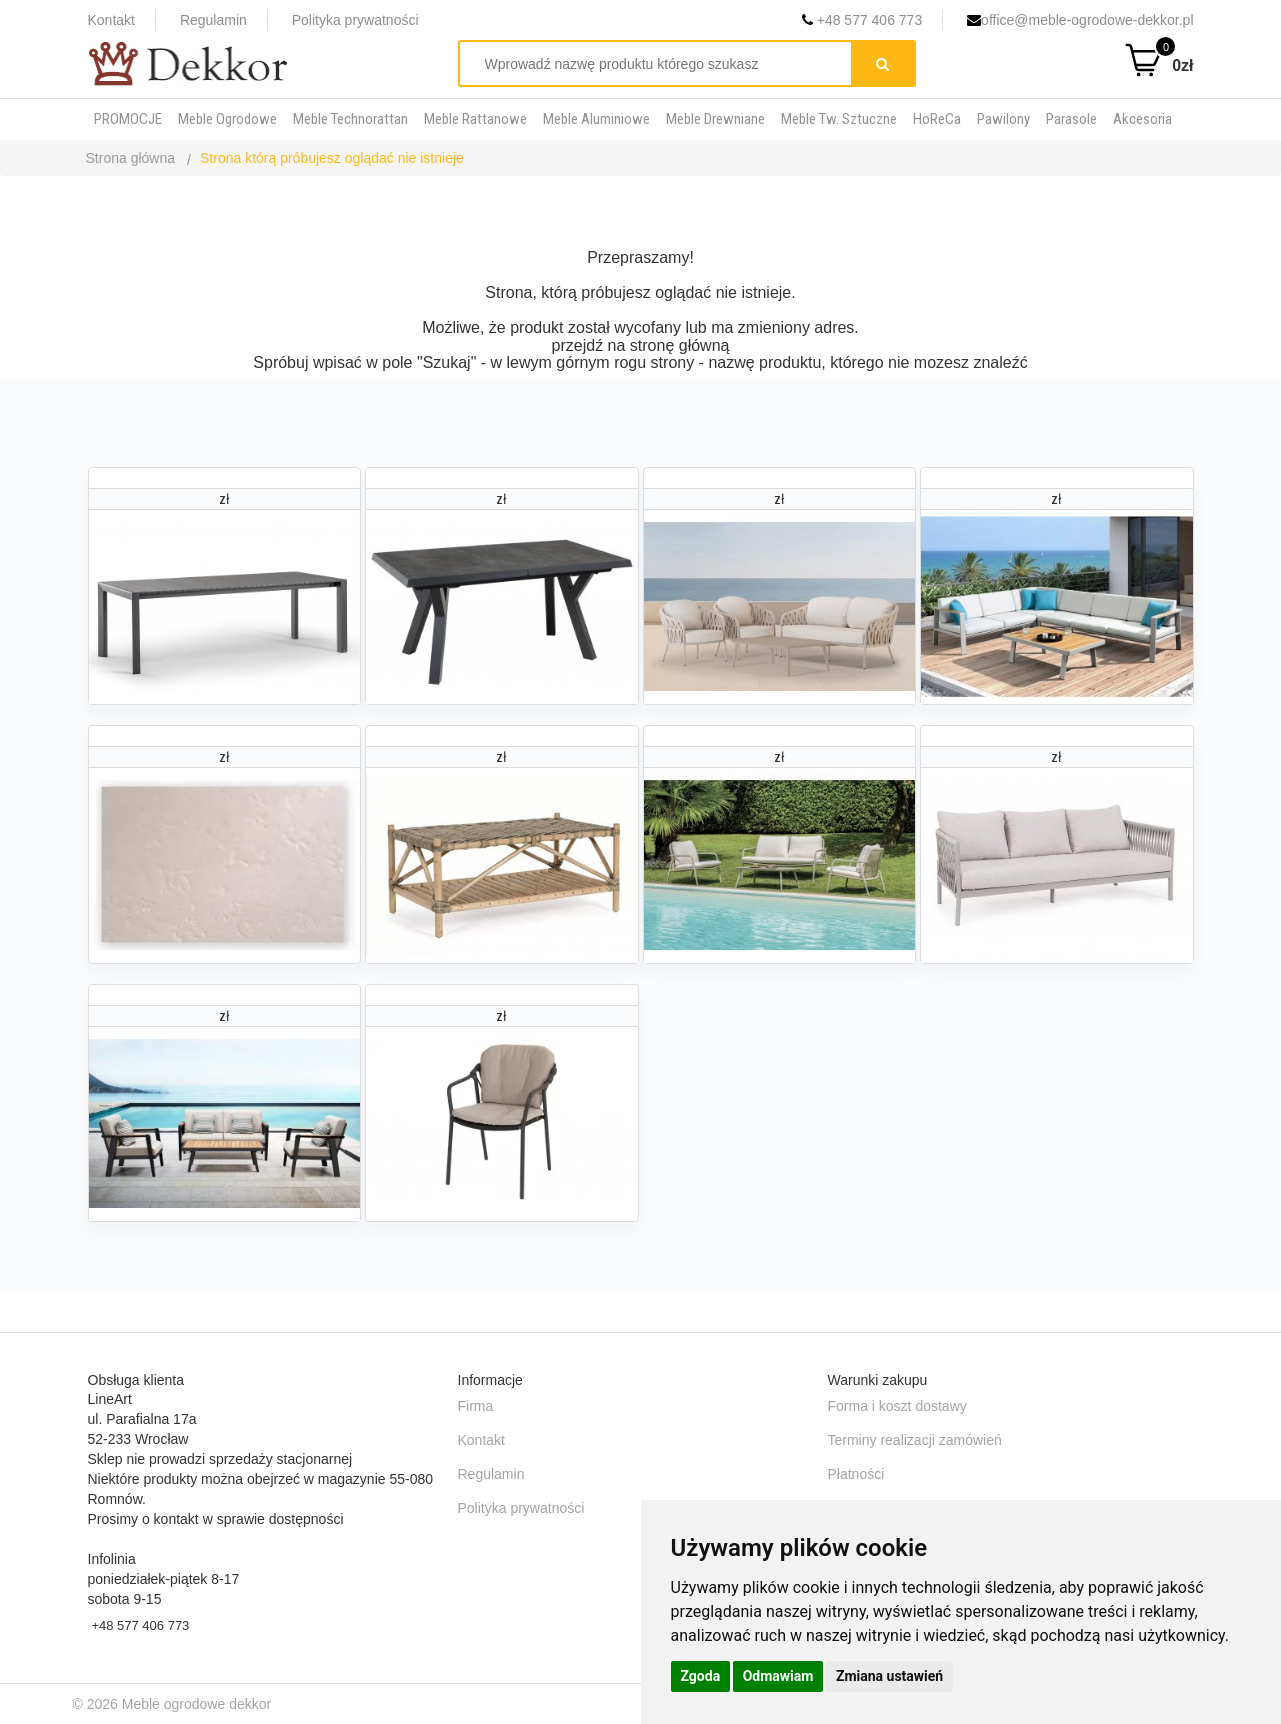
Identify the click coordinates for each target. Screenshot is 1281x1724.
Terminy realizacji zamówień (915, 1440)
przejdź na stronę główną (641, 345)
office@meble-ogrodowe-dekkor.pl (1080, 20)
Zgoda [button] (701, 1676)
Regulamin (213, 20)
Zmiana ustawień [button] (889, 1676)
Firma (476, 1406)
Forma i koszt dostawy (897, 1406)
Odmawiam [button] (778, 1676)
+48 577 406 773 (862, 20)
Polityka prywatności (355, 20)
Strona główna (131, 158)
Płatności (856, 1474)
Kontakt (111, 20)
